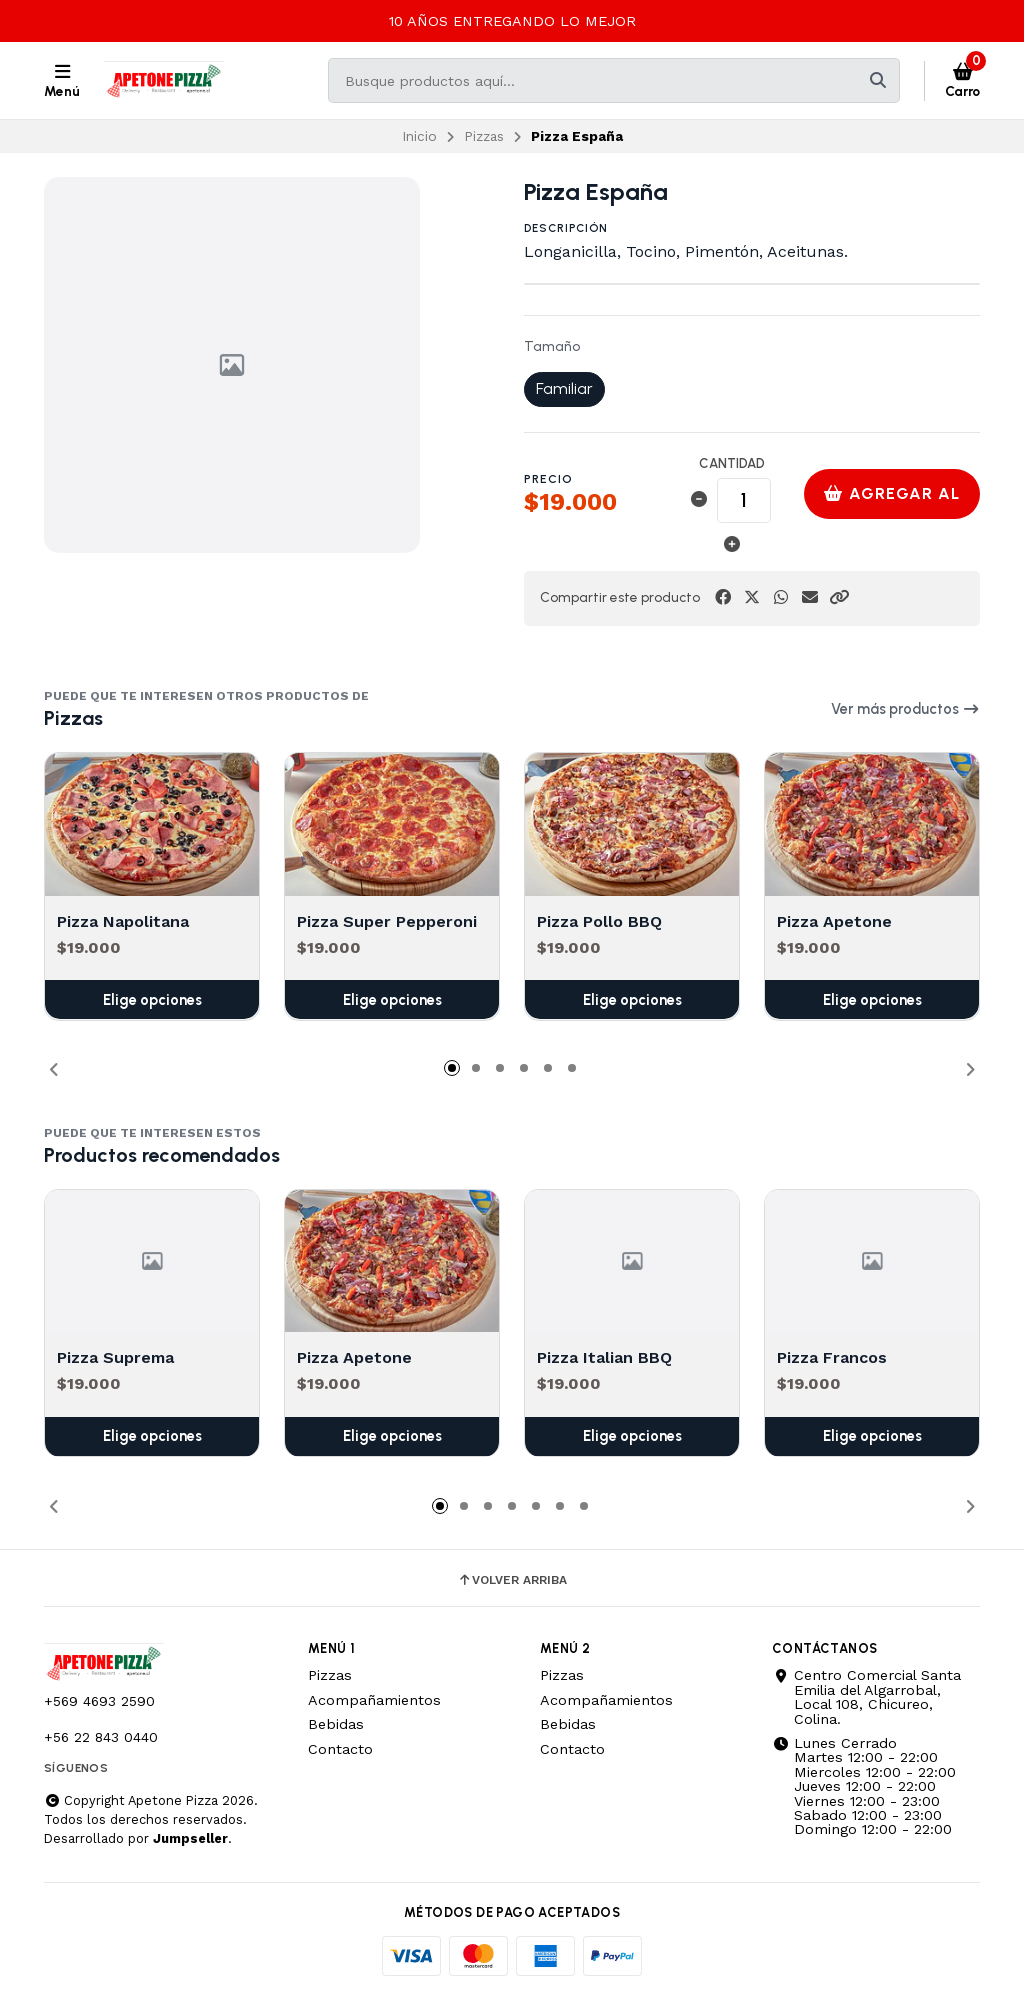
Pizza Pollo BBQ (599, 920)
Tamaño (552, 347)
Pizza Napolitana (123, 920)
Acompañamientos (374, 1700)
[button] (839, 597)
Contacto (340, 1749)
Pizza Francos (832, 1358)
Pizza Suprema (115, 1358)
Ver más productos (905, 709)
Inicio (419, 136)
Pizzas (484, 136)
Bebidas (336, 1724)
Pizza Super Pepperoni (387, 920)
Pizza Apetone (834, 920)
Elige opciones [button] (152, 999)
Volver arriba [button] (512, 1580)
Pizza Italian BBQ (604, 1358)
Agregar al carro (892, 501)
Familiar (564, 388)
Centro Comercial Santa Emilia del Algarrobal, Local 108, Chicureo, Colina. (866, 1697)
